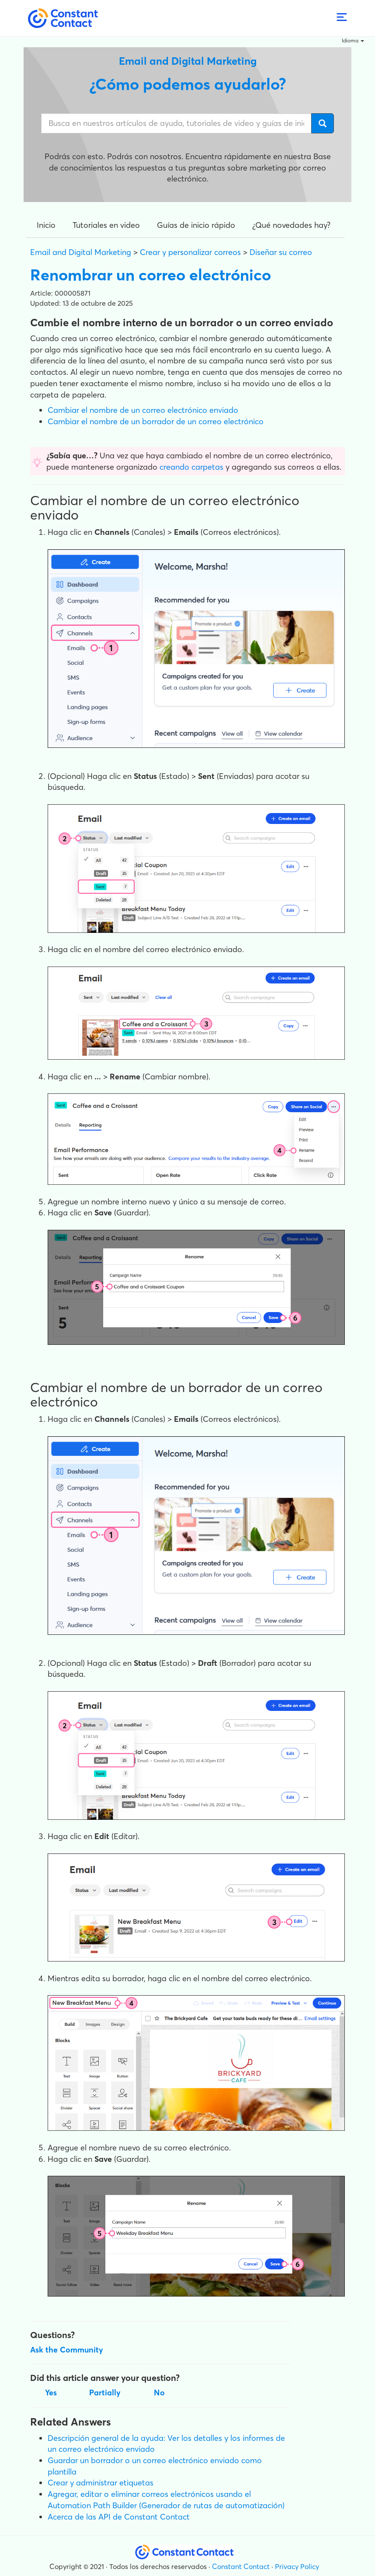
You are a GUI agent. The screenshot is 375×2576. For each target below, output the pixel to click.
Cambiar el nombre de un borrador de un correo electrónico (156, 421)
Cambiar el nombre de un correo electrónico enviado (143, 410)
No (159, 2393)
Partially (105, 2393)
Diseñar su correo (281, 252)
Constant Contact (241, 2566)
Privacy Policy (297, 2566)
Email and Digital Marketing (80, 252)
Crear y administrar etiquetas (100, 2483)
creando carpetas (191, 467)
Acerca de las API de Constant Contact (119, 2517)
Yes (51, 2393)
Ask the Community (66, 2350)
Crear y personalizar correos (190, 252)
